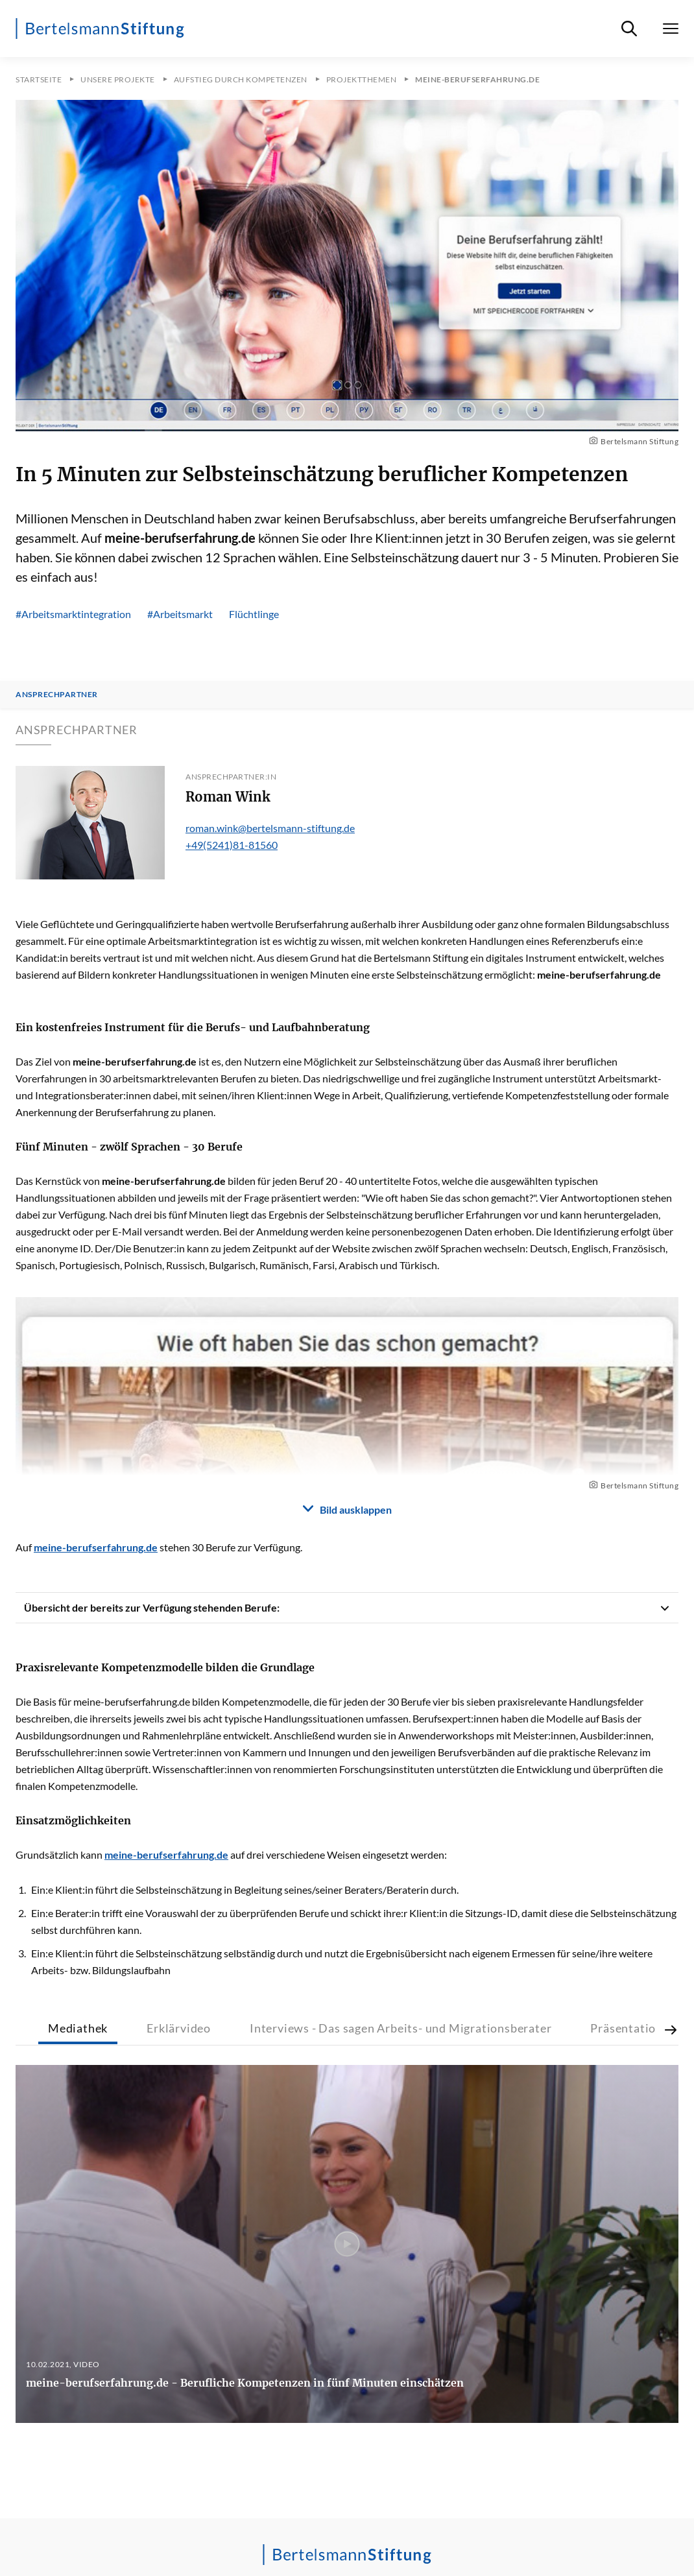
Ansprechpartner (57, 694)
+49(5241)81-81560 (231, 845)
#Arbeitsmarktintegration (73, 614)
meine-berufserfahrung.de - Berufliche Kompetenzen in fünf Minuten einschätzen (245, 2382)
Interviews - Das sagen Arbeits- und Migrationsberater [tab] (400, 2028)
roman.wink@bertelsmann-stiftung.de (270, 828)
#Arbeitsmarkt (180, 614)
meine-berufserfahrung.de (135, 1061)
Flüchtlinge (254, 614)
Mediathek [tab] (78, 2028)
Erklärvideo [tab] (179, 2028)
